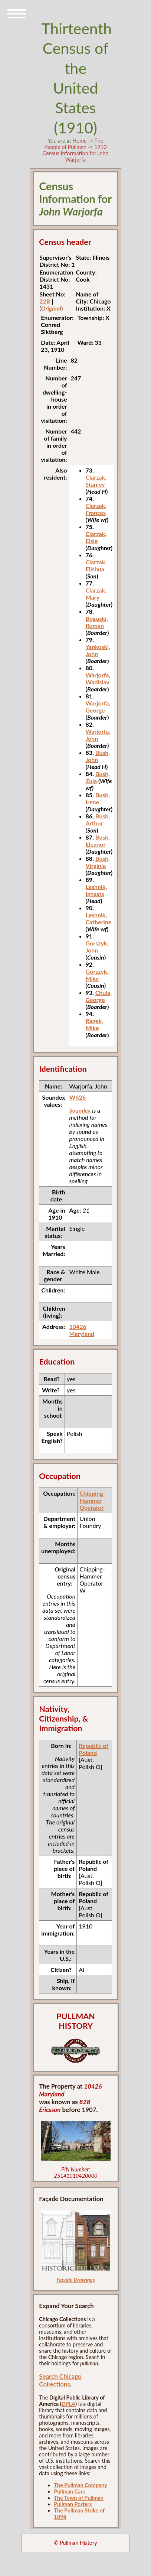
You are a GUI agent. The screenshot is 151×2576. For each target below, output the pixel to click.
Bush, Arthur (98, 819)
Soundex (80, 1110)
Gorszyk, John (97, 947)
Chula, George (99, 996)
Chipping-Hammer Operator (92, 1500)
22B (44, 301)
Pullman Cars (69, 2491)
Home (79, 140)
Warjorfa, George (98, 707)
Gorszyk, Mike (97, 975)
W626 (77, 1097)
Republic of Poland (93, 1749)
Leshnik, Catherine (99, 918)
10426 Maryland (81, 1330)
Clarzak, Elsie (96, 537)
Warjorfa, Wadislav (98, 678)
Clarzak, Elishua (96, 565)
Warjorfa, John (98, 735)
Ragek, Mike (94, 1024)
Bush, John (98, 756)
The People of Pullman (73, 143)
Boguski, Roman (97, 622)
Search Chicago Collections (60, 2380)
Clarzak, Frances (96, 509)
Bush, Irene (98, 798)
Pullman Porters (73, 2504)
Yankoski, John (98, 650)
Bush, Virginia (98, 862)
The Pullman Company (80, 2485)
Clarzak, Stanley (96, 481)
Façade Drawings (75, 2280)
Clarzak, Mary (96, 594)
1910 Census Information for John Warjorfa (75, 153)
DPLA (68, 2404)
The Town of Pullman (79, 2498)
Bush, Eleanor (98, 841)
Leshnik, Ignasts (96, 890)
